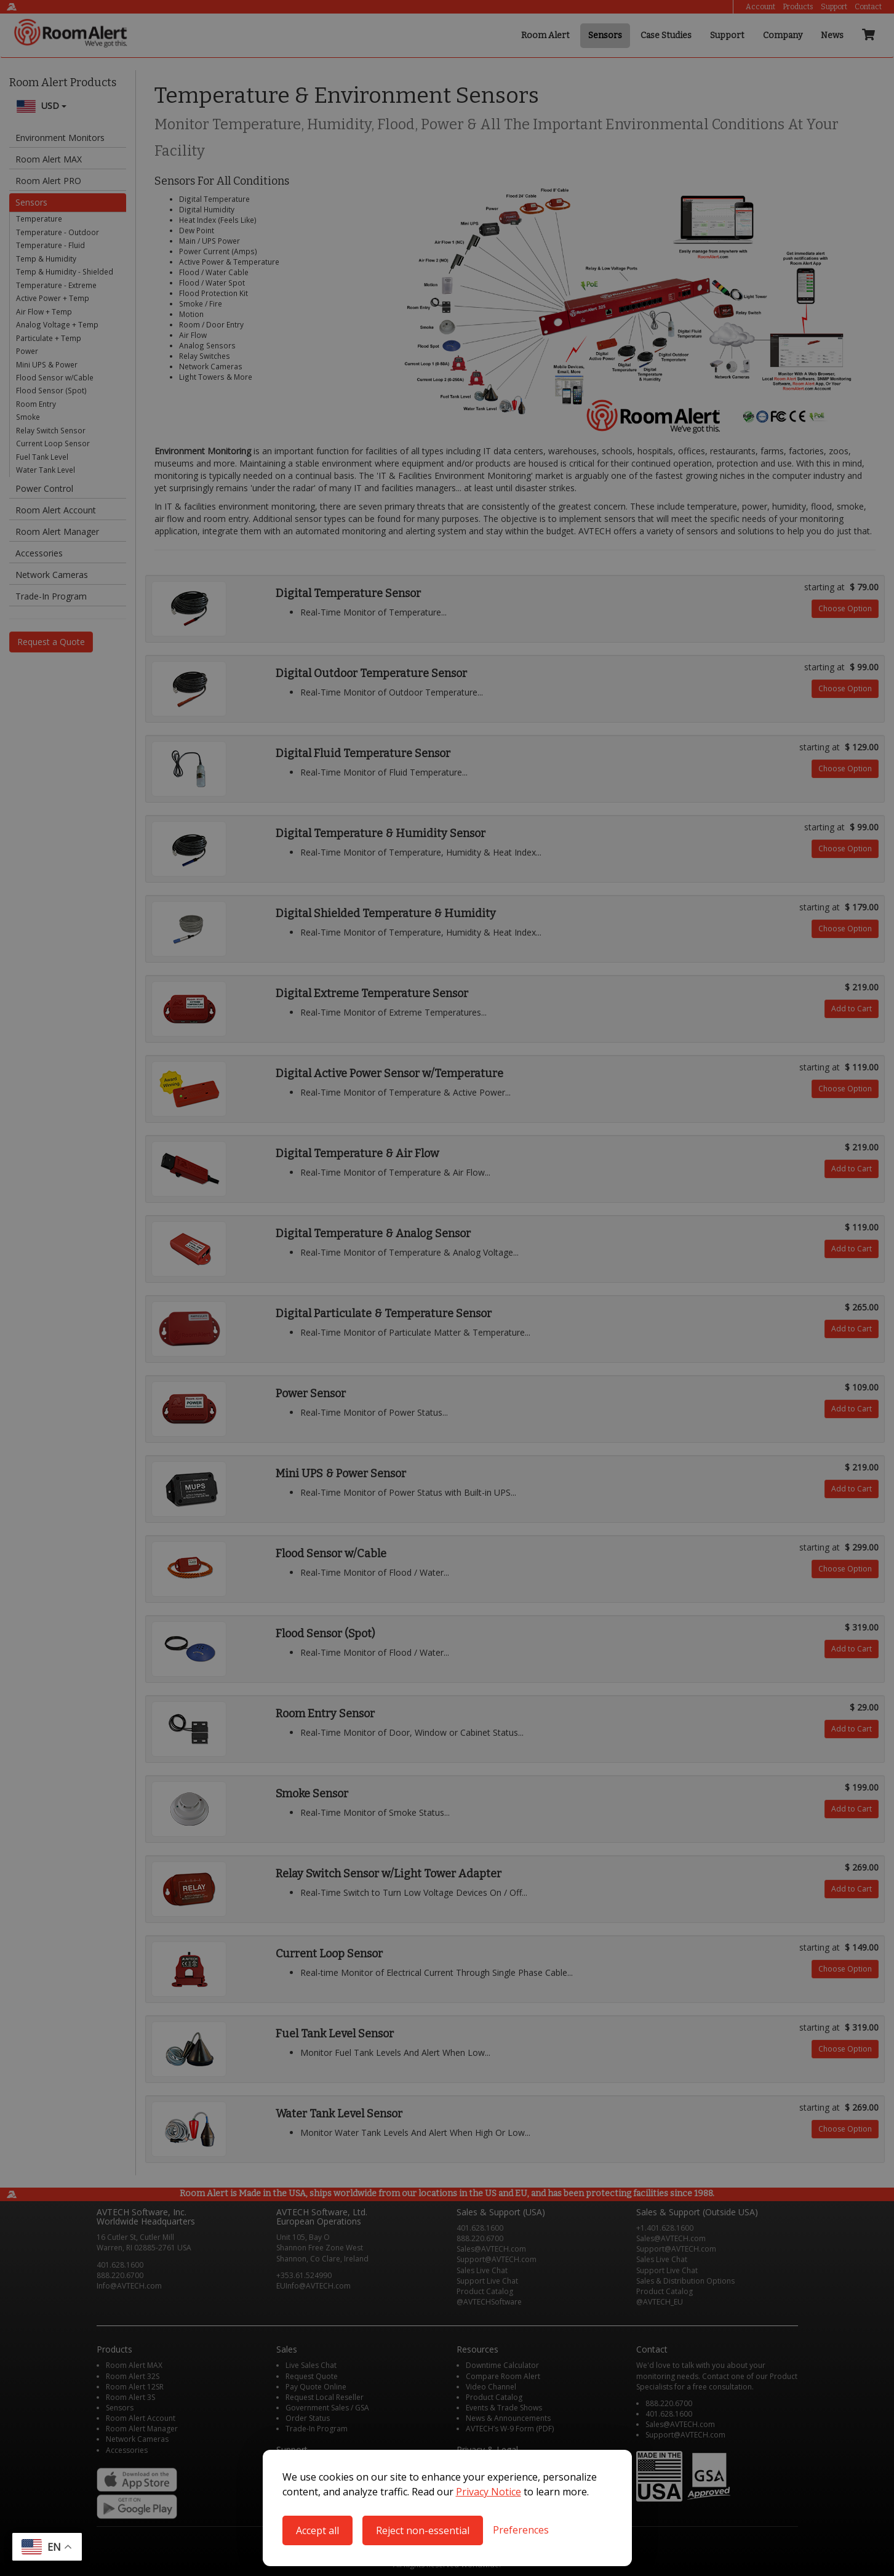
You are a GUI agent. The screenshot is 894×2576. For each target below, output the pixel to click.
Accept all (317, 2530)
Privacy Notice (488, 2491)
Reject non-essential (422, 2530)
